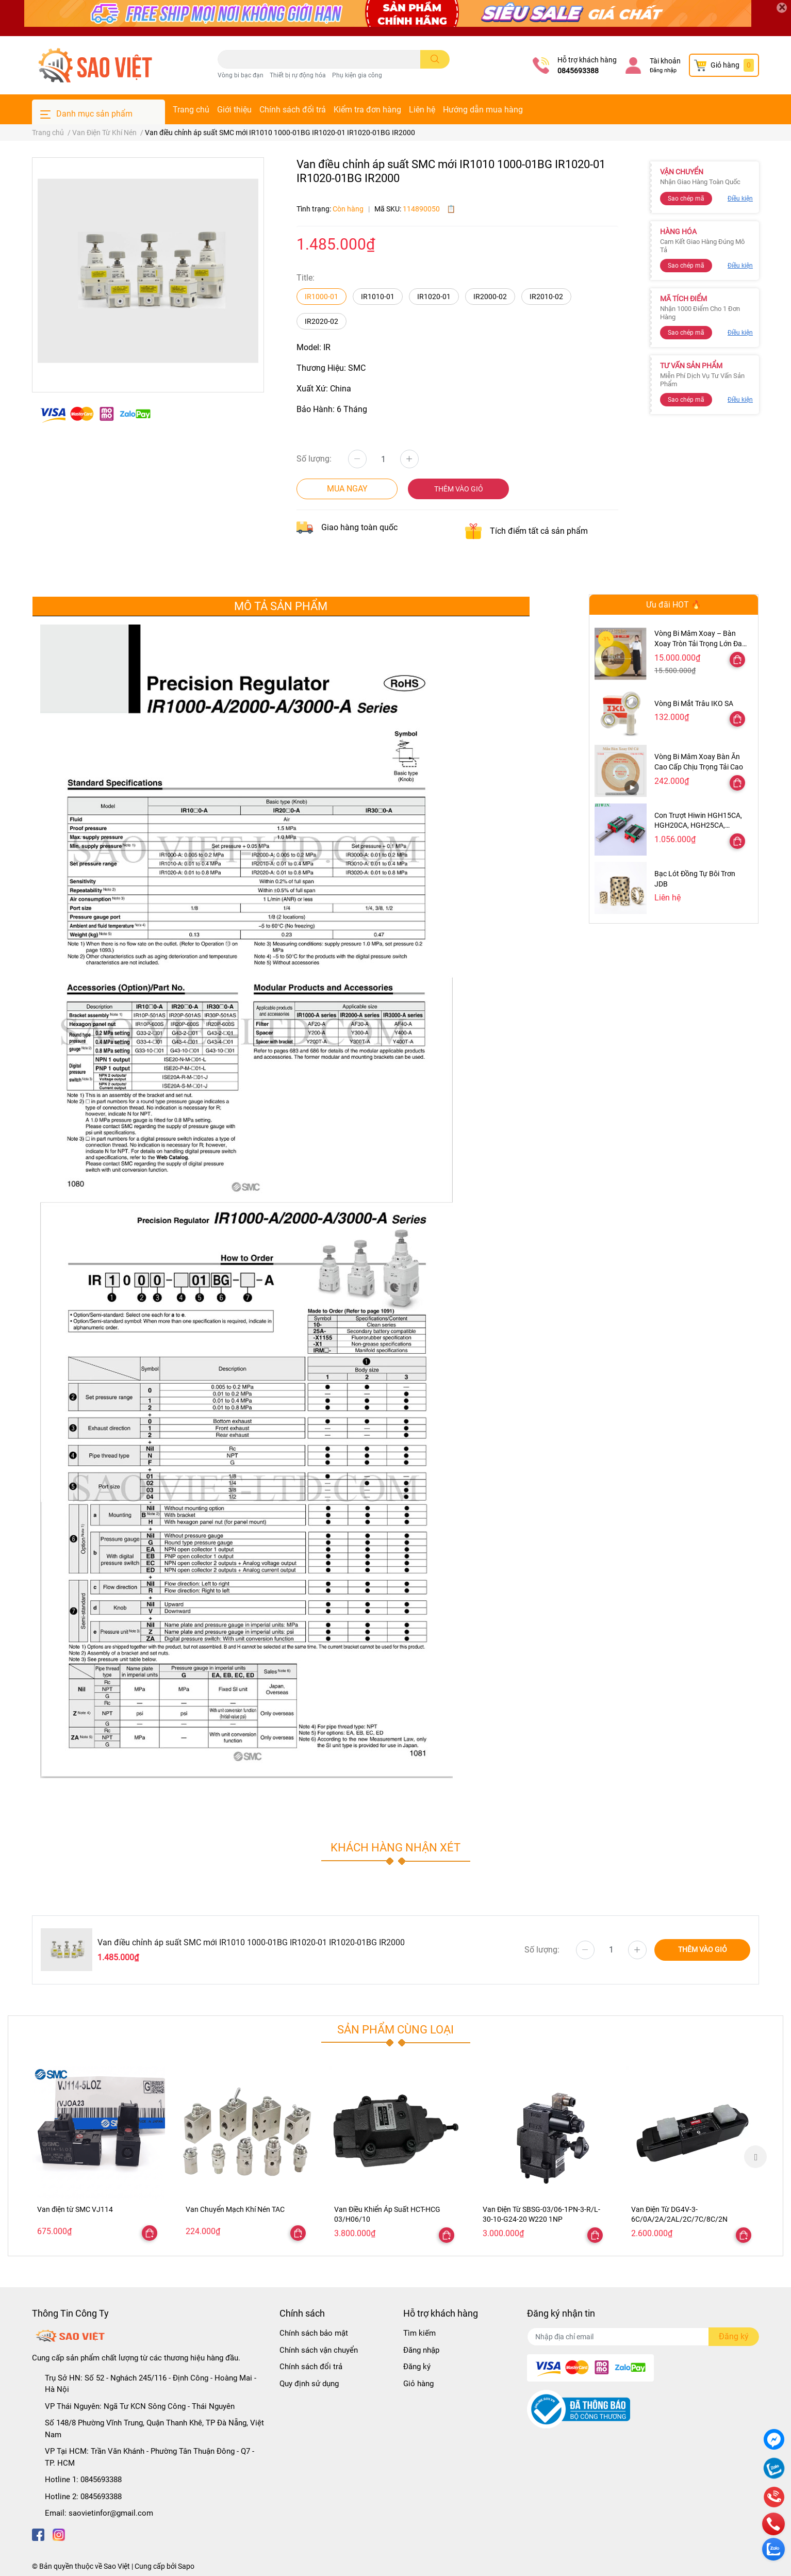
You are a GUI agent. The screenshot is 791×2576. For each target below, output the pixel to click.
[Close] (782, 8)
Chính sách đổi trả (292, 109)
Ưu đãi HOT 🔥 (673, 605)
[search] (435, 59)
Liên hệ (422, 109)
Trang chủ (191, 109)
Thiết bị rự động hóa (298, 75)
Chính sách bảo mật (313, 2333)
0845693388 (578, 71)
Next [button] (755, 2156)
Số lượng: (314, 459)
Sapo (186, 2566)
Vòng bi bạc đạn (240, 75)
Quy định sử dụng (309, 2383)
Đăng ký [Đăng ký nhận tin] (734, 2336)
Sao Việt (117, 2566)
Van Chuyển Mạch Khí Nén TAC (235, 2209)
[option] (98, 2156)
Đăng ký (417, 2366)
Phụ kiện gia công (357, 75)
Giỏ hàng (418, 2383)
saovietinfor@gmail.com (111, 2513)
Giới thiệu (234, 109)
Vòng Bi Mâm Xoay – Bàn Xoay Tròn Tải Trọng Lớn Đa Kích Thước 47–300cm (698, 643)
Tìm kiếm (419, 2333)
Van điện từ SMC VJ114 (75, 2209)
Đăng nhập (663, 70)
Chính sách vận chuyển (318, 2350)
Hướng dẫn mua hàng (483, 109)
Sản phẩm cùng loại (395, 2029)
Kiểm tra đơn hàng (367, 109)
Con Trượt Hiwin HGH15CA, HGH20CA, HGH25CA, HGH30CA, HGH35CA (698, 825)
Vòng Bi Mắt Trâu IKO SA (693, 703)
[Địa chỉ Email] (643, 2336)
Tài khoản (665, 61)
